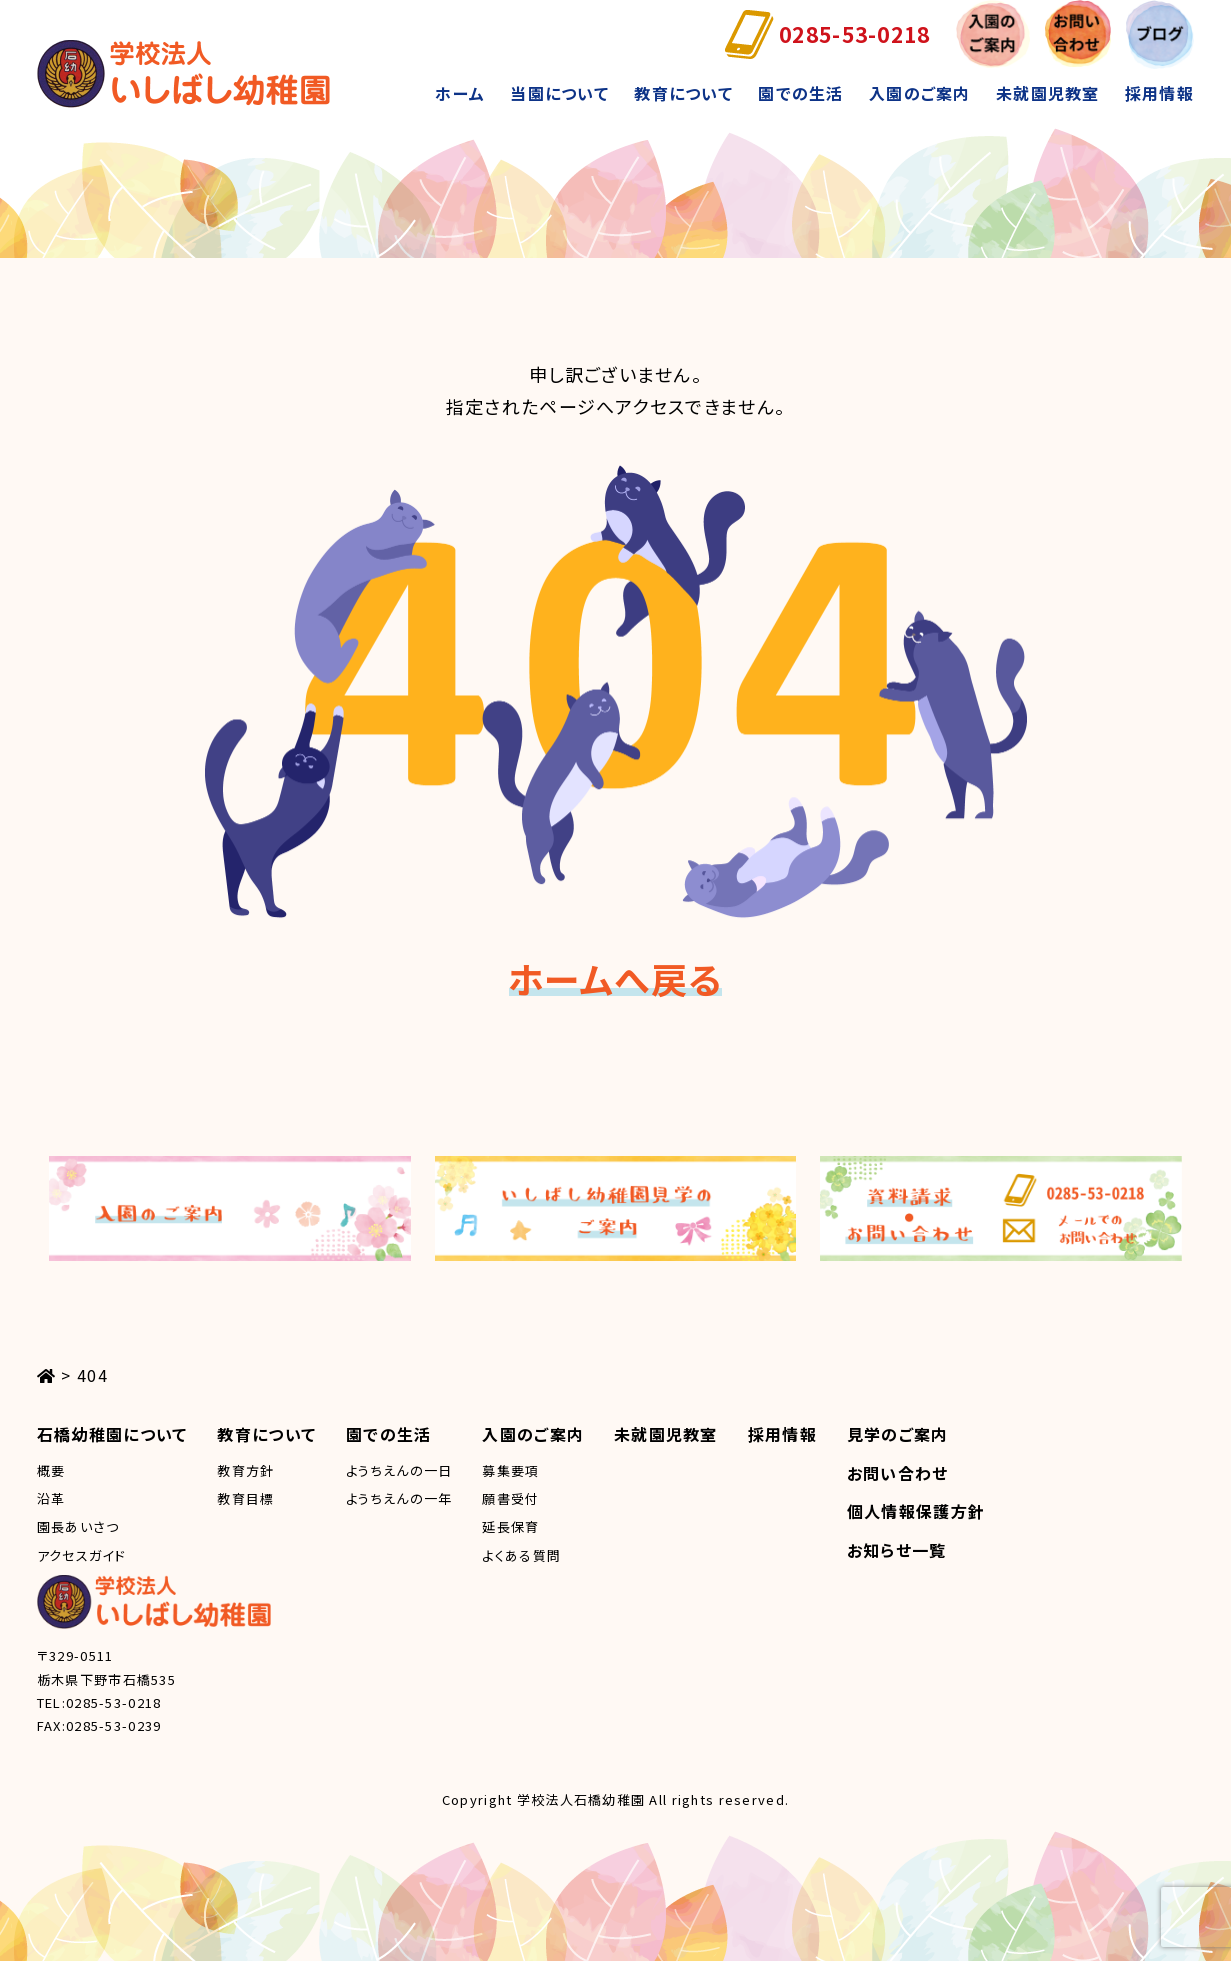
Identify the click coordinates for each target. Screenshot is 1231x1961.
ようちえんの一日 (399, 1470)
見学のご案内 (898, 1434)
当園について (559, 93)
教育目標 (245, 1498)
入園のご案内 (920, 93)
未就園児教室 (1048, 93)
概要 (51, 1470)
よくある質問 (521, 1555)
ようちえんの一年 (399, 1498)
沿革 (51, 1498)
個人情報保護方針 (916, 1511)
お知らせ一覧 (897, 1550)
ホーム (460, 93)
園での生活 (800, 93)
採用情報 (1159, 93)
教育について (683, 93)
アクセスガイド (81, 1555)
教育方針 (245, 1470)
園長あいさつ (78, 1526)
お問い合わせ (898, 1473)
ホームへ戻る (616, 978)
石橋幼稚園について (112, 1434)
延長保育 (510, 1526)
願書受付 (510, 1498)
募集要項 (510, 1470)
